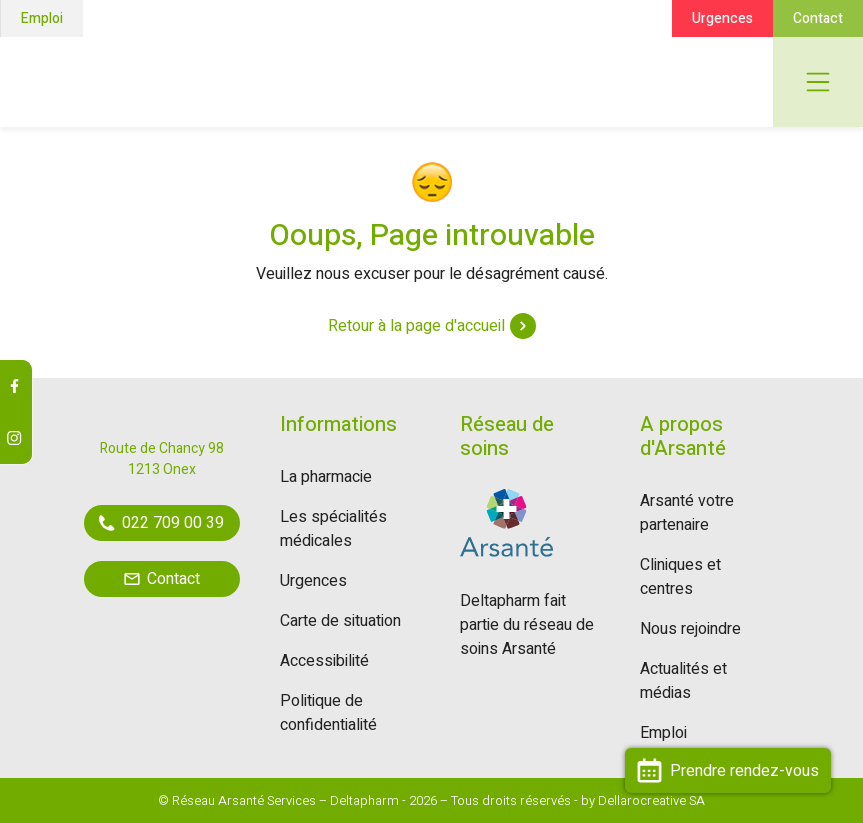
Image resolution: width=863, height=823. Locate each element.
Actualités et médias (683, 681)
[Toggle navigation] (818, 82)
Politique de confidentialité (328, 713)
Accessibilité (324, 661)
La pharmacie (326, 477)
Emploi (42, 18)
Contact (818, 18)
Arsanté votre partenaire (687, 513)
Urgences (722, 18)
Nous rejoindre (690, 629)
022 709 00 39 (161, 523)
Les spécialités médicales (333, 529)
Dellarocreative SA (651, 800)
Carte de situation (340, 621)
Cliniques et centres (680, 577)
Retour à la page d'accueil (432, 326)
